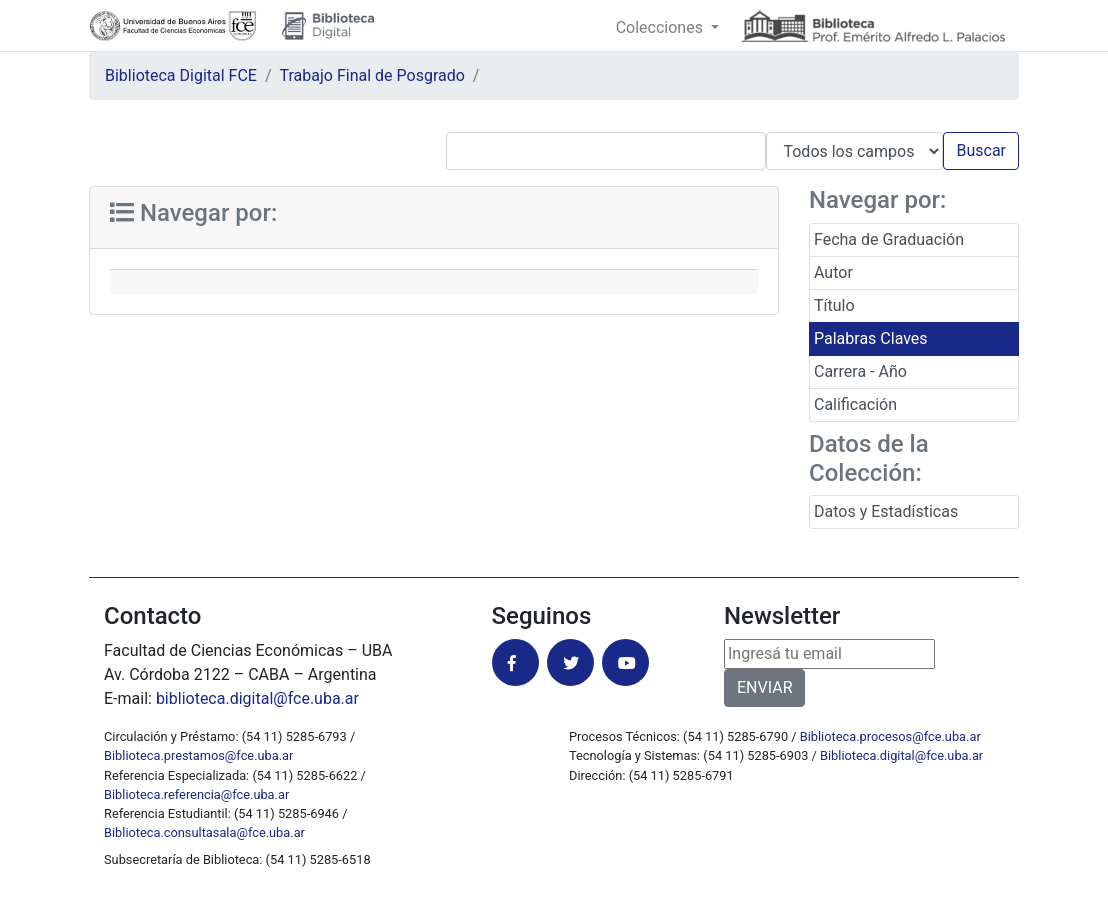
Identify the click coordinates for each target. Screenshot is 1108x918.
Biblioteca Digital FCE (181, 75)
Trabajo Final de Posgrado (372, 75)
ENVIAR (764, 687)
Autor (833, 272)
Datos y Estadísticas (886, 511)
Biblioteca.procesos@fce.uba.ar (890, 736)
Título (834, 305)
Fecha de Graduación (889, 239)
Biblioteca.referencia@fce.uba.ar (196, 794)
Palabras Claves (871, 338)
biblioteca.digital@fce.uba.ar (257, 698)
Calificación (855, 404)
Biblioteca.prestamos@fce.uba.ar (198, 755)
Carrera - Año (860, 371)
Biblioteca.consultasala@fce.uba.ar (204, 832)
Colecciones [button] (661, 27)
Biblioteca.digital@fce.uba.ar (901, 755)
